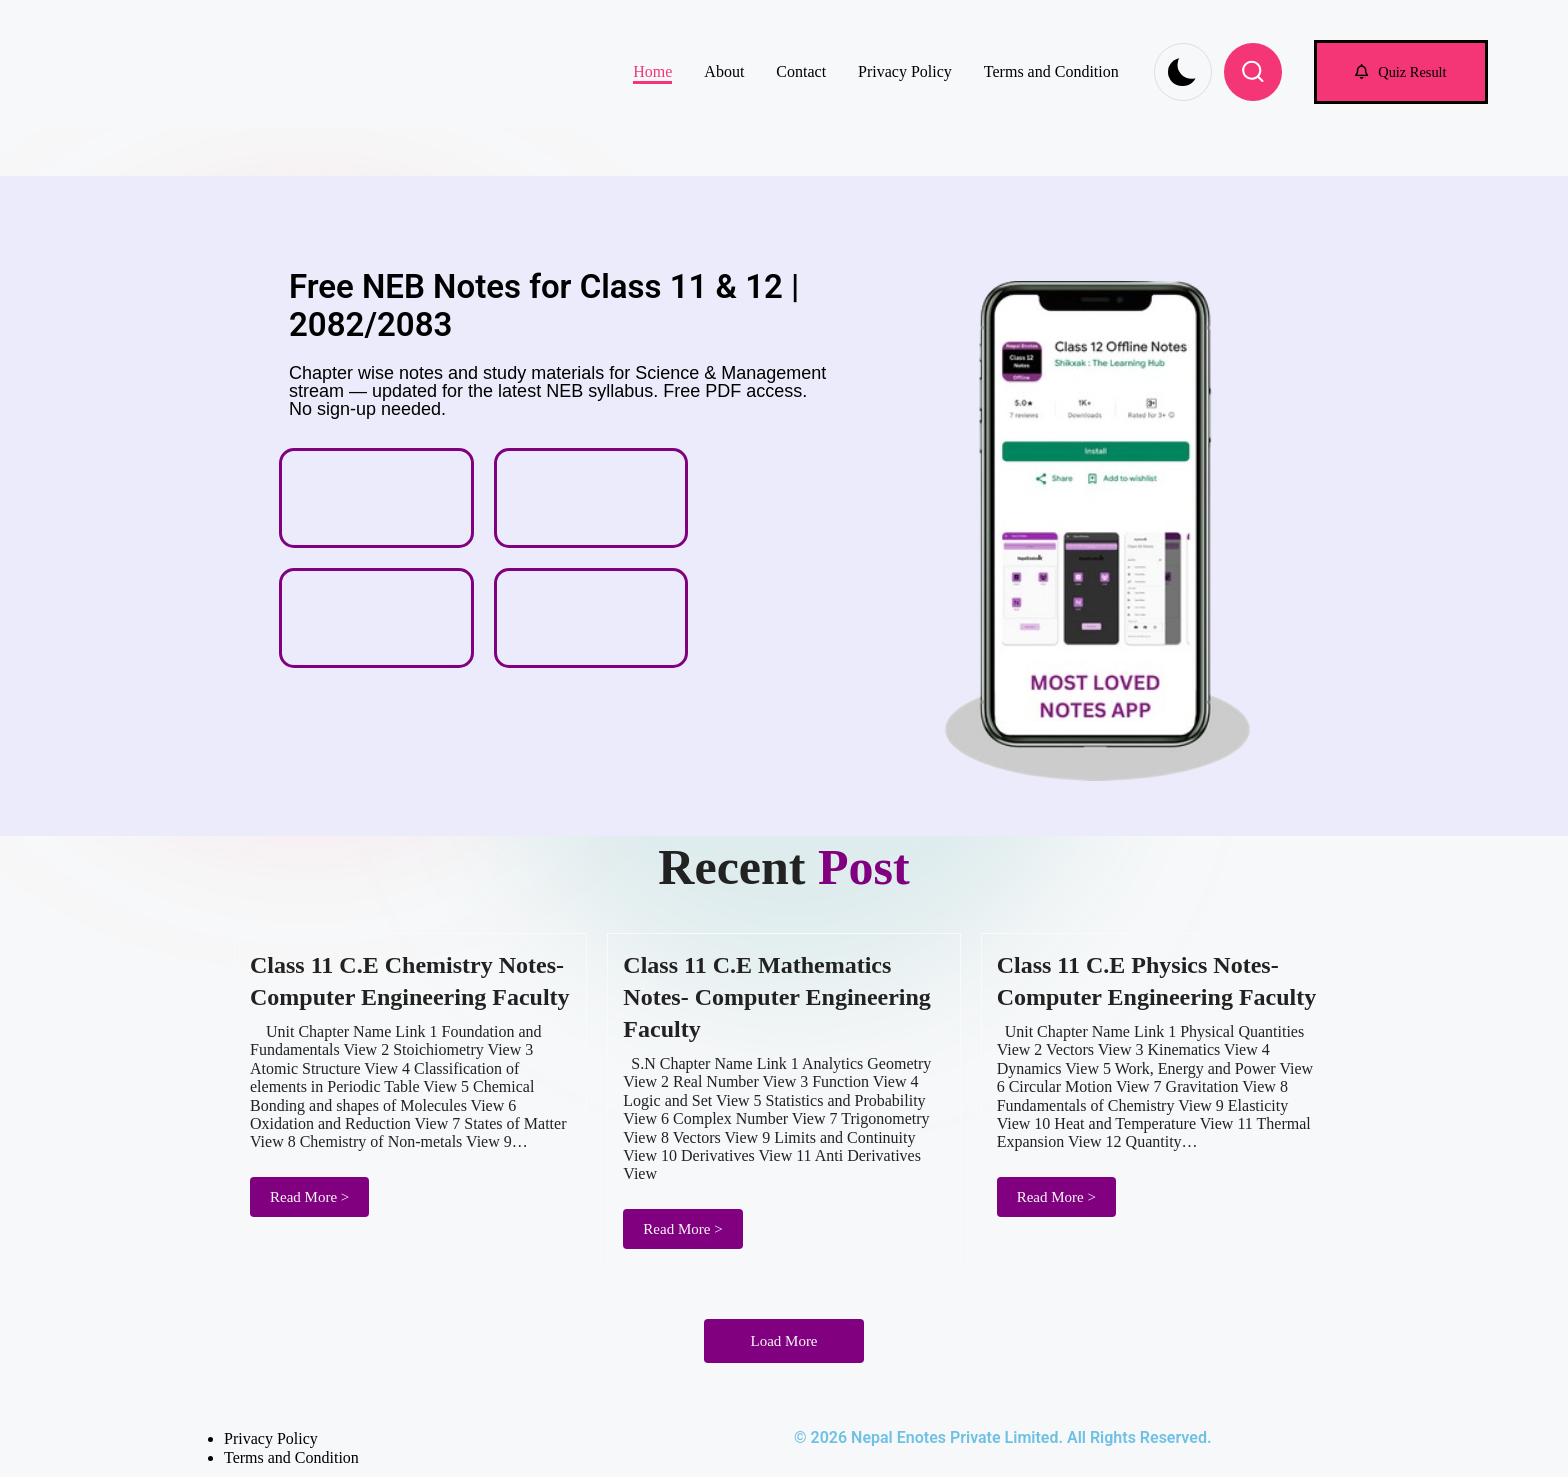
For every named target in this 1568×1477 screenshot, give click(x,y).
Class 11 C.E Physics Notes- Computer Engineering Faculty (1157, 981)
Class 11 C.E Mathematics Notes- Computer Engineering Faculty (777, 997)
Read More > (309, 1197)
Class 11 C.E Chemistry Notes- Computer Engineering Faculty (410, 981)
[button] (1401, 72)
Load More (783, 1341)
